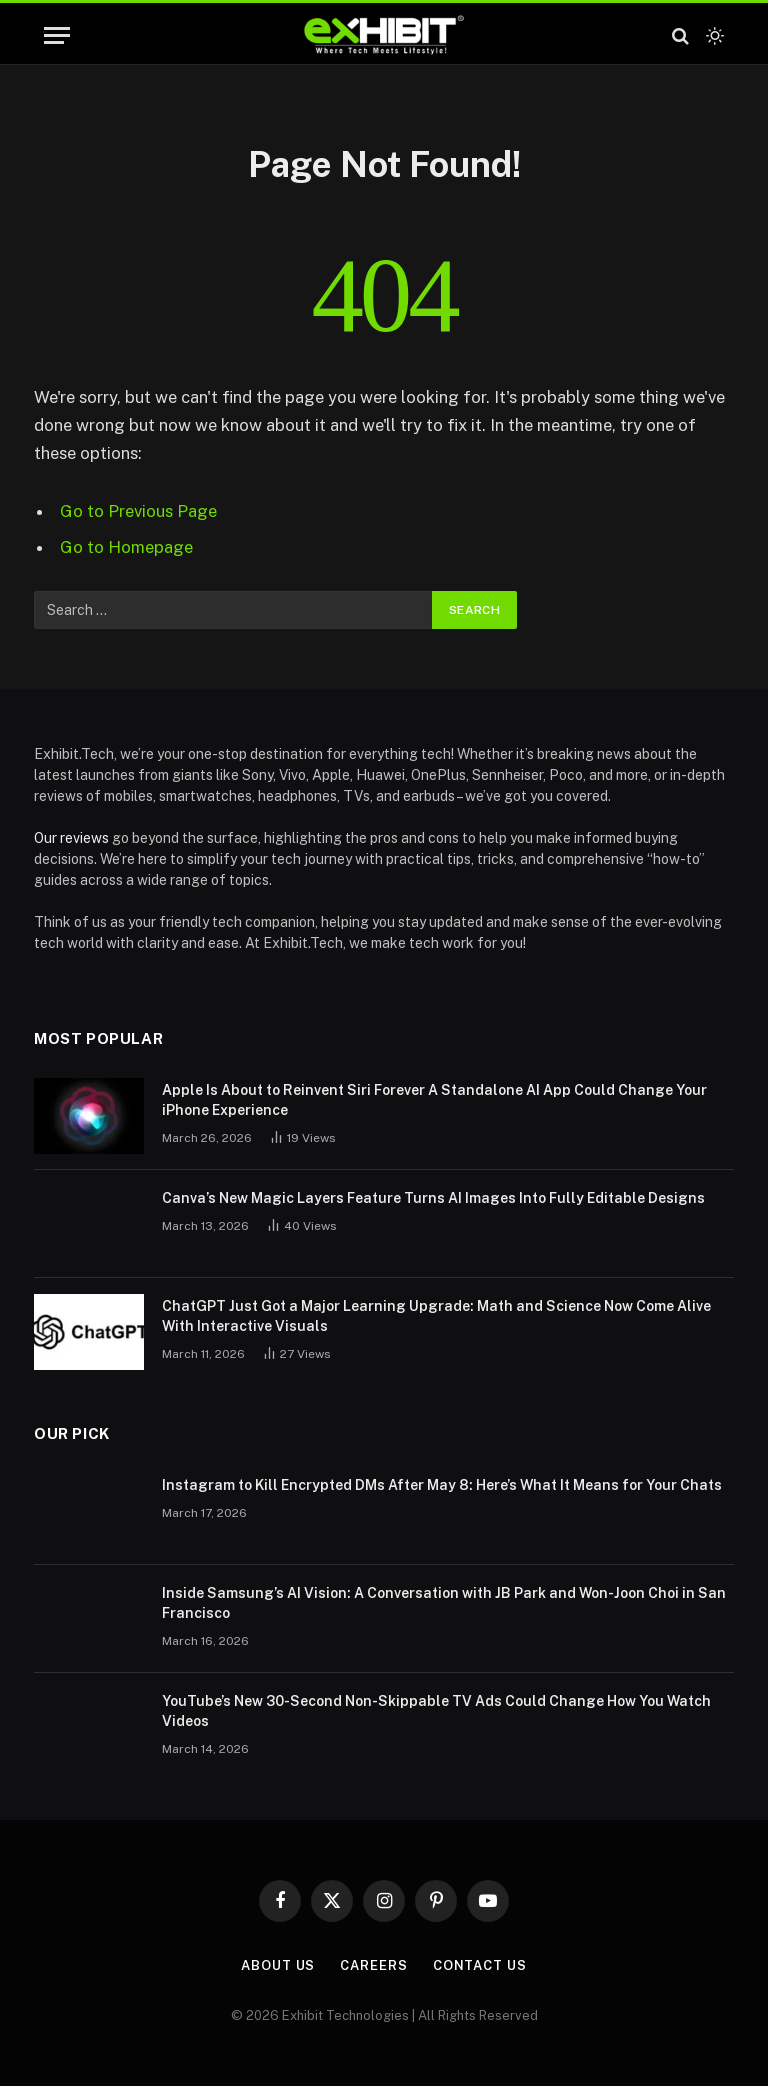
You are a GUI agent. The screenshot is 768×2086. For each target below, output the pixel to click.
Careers (373, 1965)
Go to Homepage (126, 547)
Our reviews (71, 838)
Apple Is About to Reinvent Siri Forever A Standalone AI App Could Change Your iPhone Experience (434, 1100)
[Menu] (57, 35)
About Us (278, 1965)
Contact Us (480, 1965)
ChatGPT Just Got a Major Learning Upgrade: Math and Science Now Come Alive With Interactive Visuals (436, 1316)
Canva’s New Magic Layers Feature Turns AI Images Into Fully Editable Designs (433, 1198)
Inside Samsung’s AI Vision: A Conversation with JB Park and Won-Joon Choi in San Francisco (444, 1603)
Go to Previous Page (138, 511)
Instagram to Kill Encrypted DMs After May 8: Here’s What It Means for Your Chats (442, 1485)
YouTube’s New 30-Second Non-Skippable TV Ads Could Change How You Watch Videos (436, 1711)
